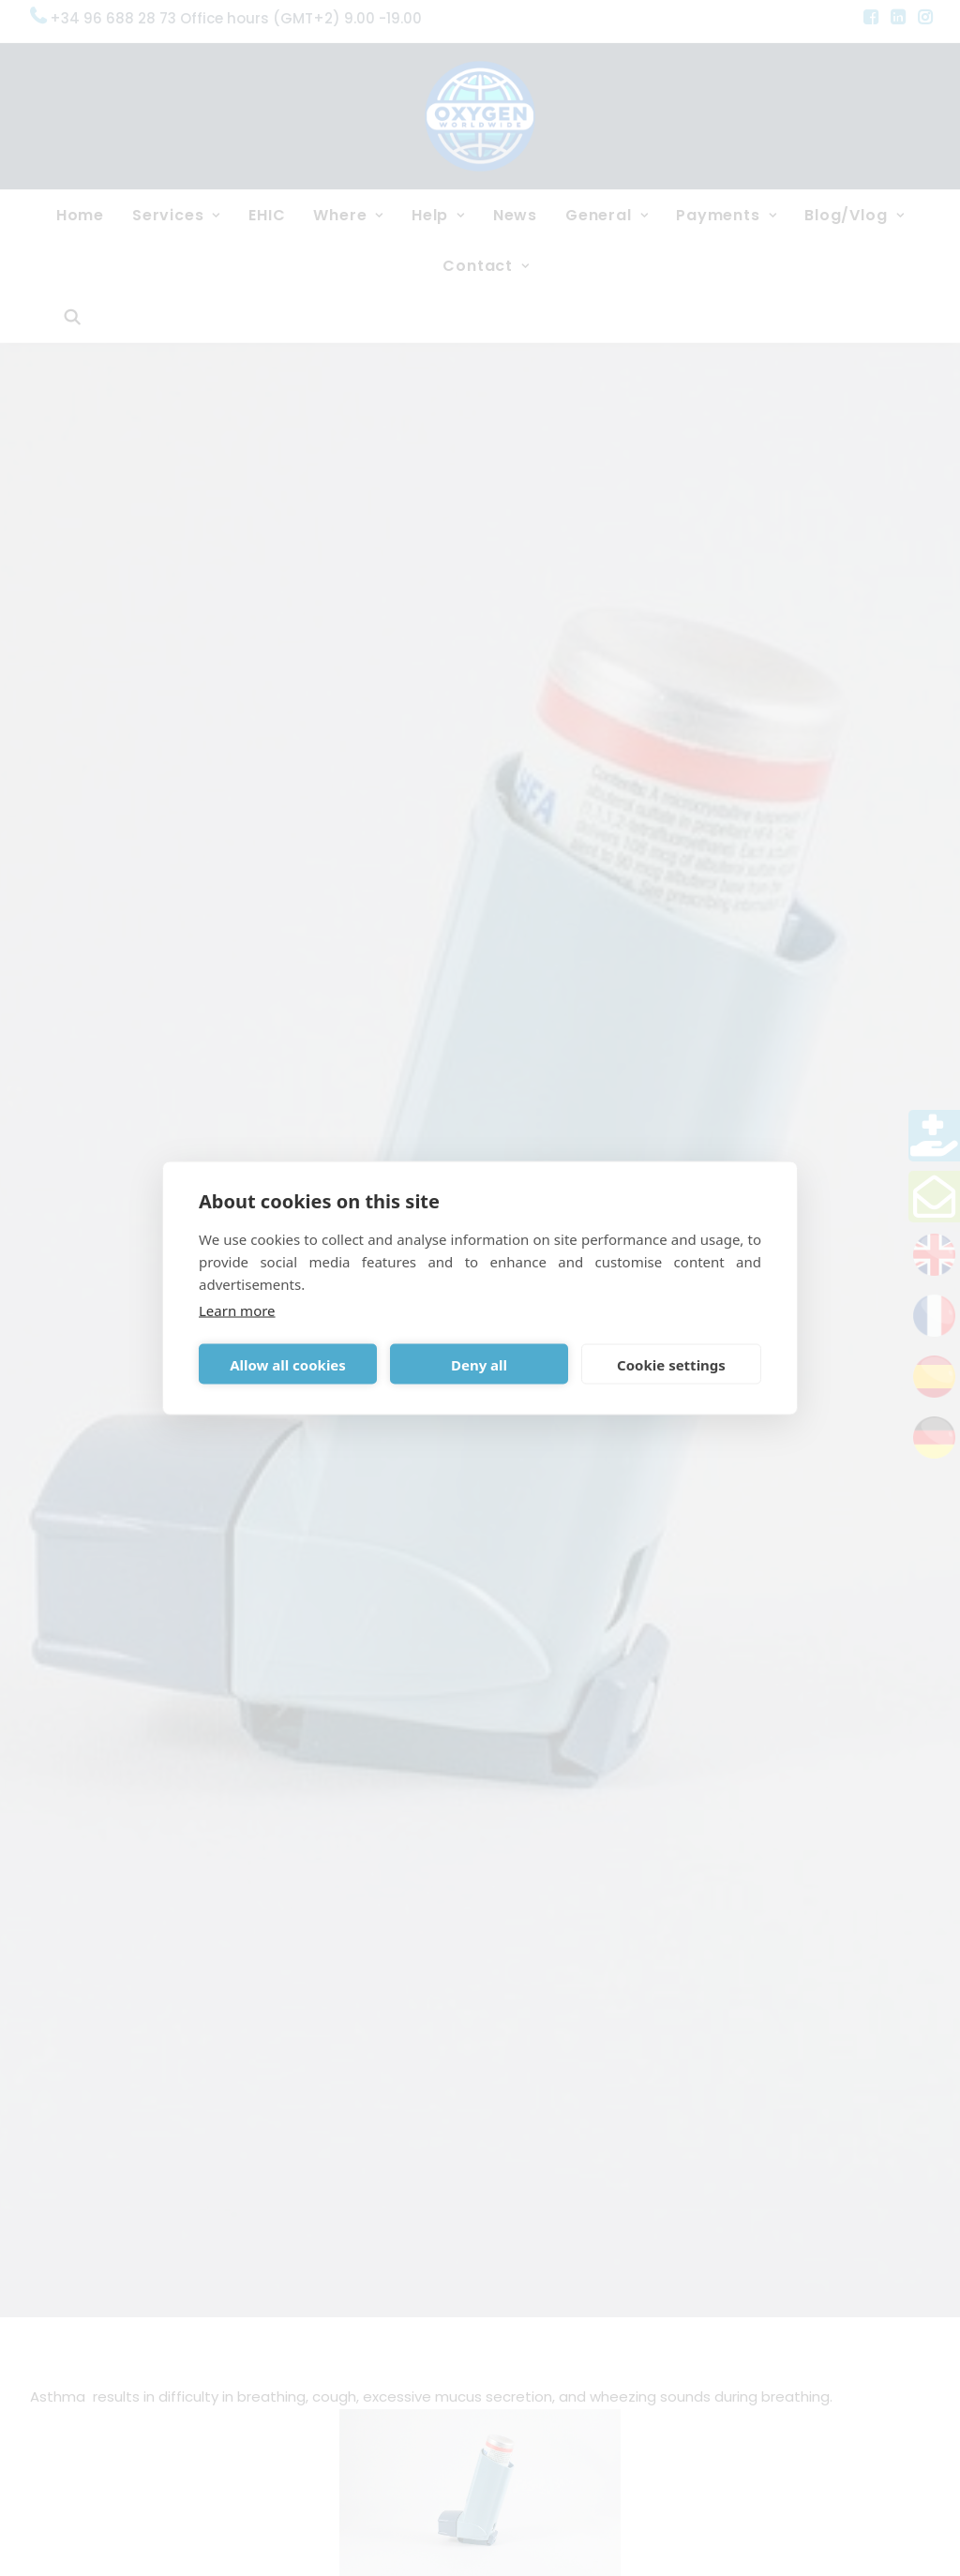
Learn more (237, 1310)
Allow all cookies (288, 1364)
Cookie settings (671, 1364)
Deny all (479, 1364)
